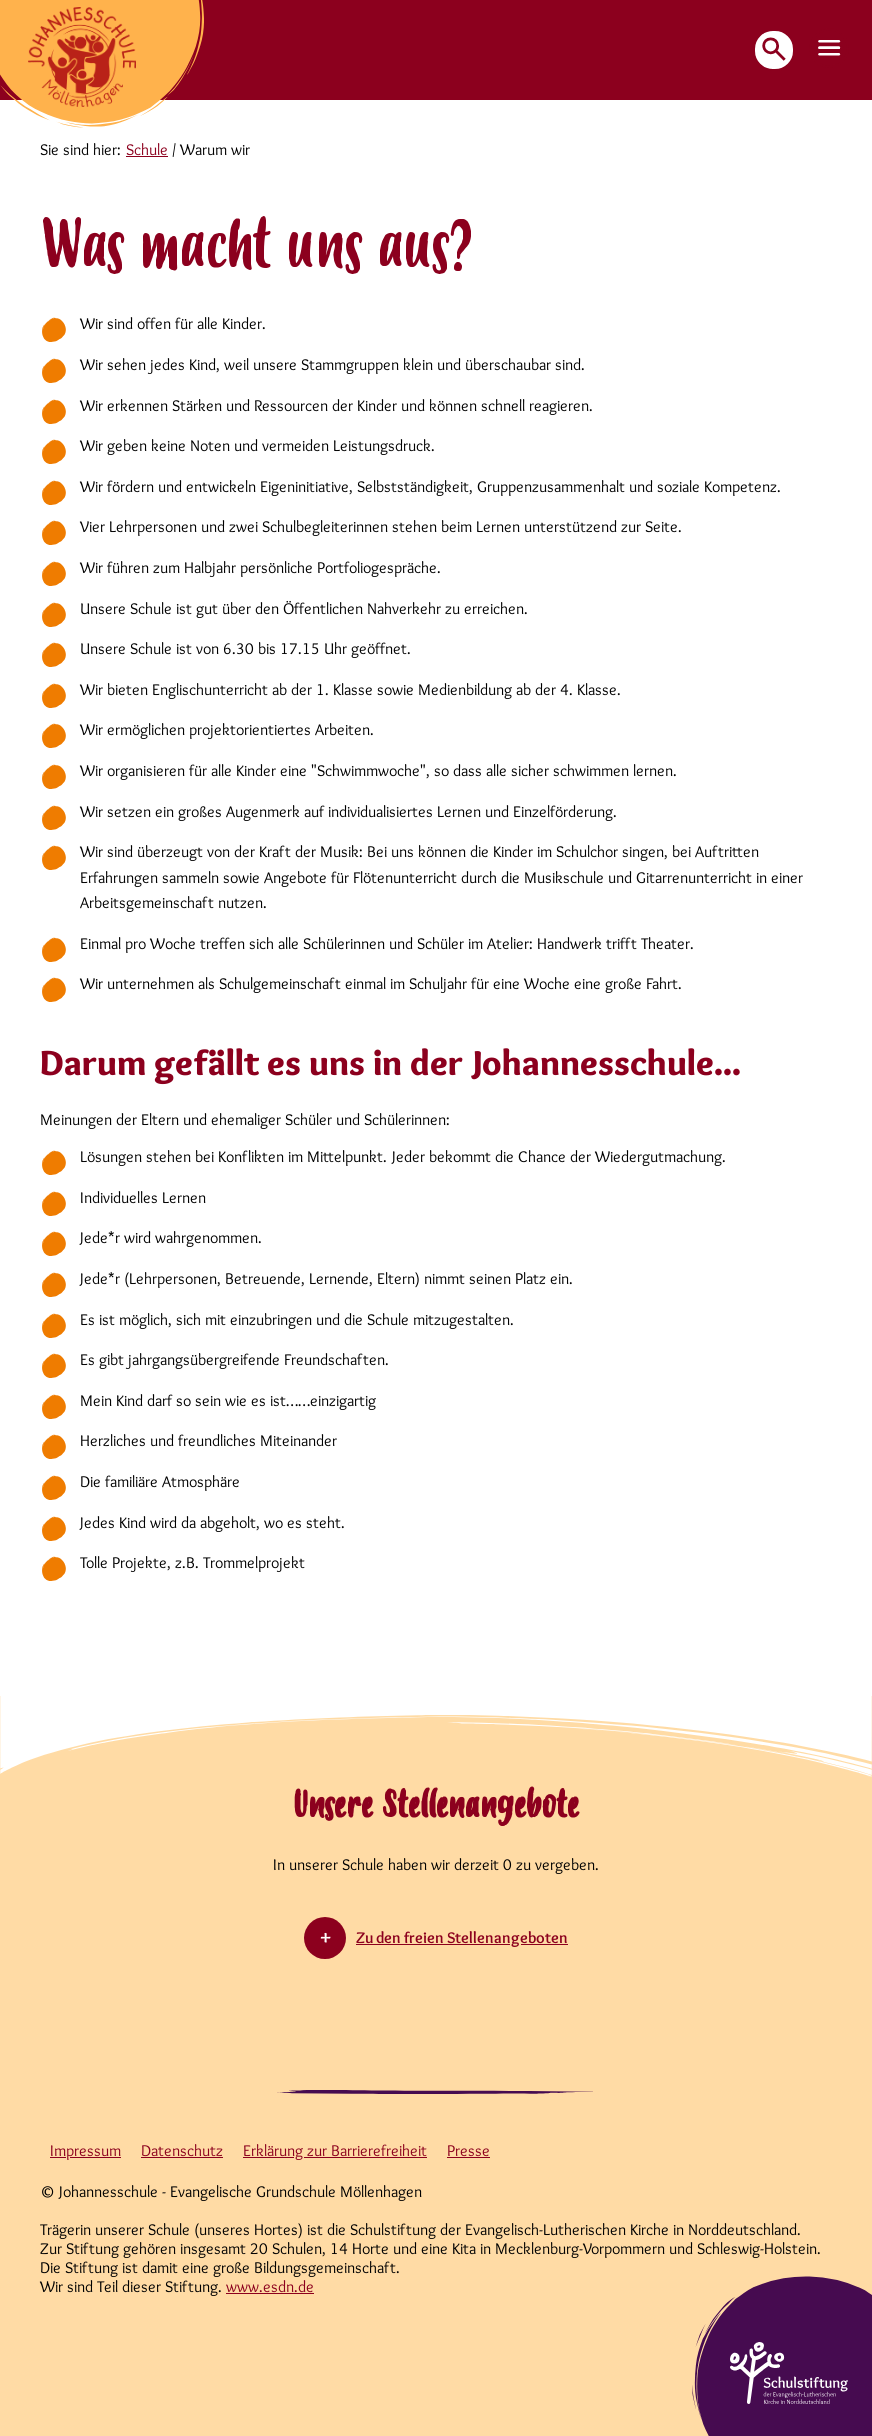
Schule (147, 149)
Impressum (85, 2150)
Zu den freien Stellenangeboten (462, 1937)
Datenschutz (182, 2150)
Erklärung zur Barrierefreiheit (335, 2150)
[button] (830, 49)
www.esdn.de (270, 2286)
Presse (468, 2150)
